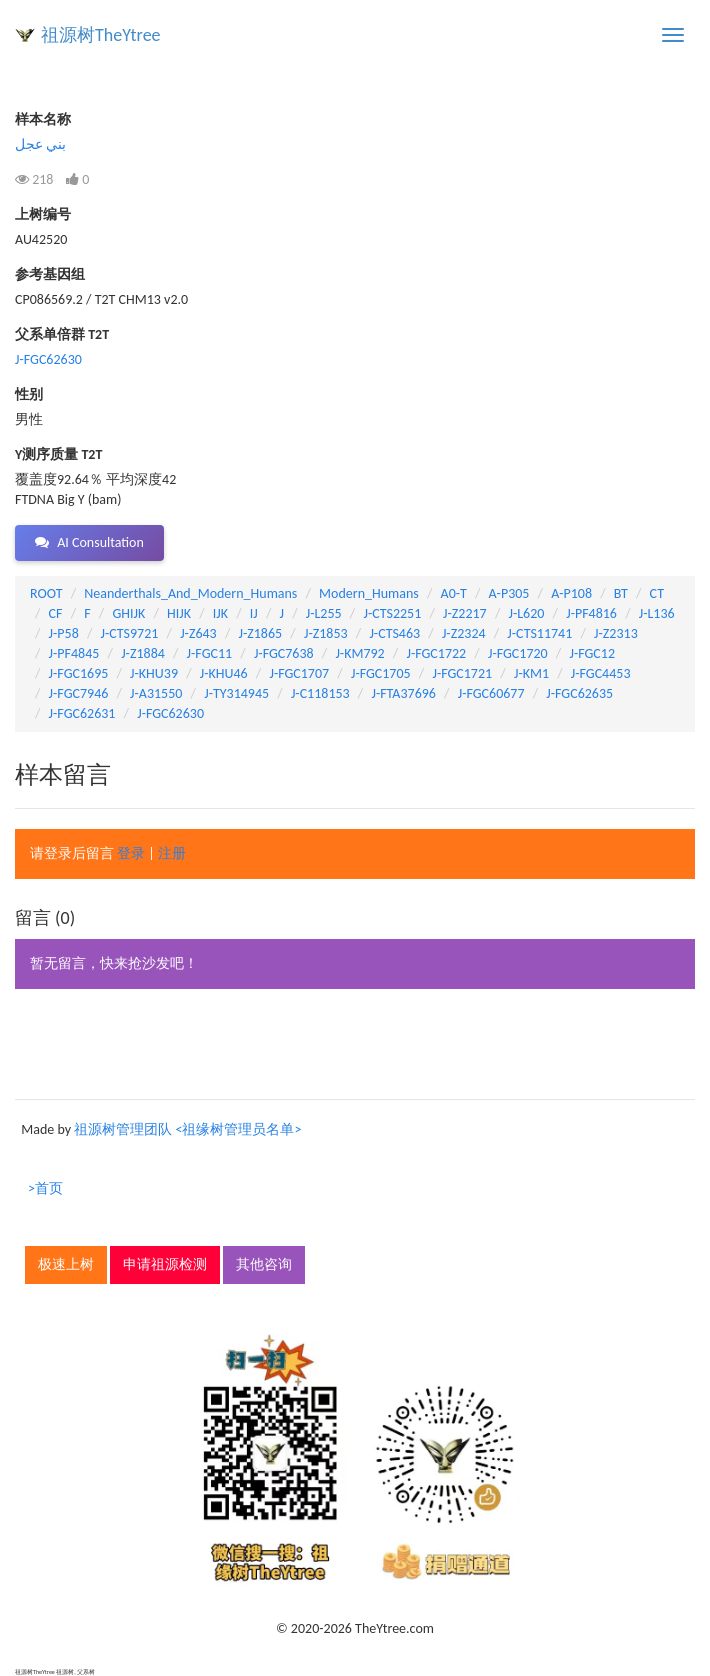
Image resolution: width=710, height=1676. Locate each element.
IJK (220, 613)
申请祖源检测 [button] (165, 1264)
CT (657, 593)
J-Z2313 (616, 633)
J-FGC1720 (518, 653)
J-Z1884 (143, 653)
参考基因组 (50, 274)
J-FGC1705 (381, 673)
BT (621, 593)
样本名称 (43, 119)
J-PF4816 (591, 613)
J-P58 (64, 633)
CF (56, 613)
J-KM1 (531, 673)
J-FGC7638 (284, 653)
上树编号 (43, 214)
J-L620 (526, 613)
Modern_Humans (369, 593)
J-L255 (324, 613)
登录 (131, 853)
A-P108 (571, 593)
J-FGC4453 (601, 673)
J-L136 (657, 613)
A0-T (454, 593)
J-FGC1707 (299, 673)
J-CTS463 (394, 633)
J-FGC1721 (462, 673)
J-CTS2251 (392, 613)
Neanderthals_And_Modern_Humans (190, 593)
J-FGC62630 (48, 359)
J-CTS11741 (539, 633)
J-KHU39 (154, 673)
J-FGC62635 (579, 693)
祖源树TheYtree (101, 35)
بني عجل (40, 144)
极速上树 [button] (66, 1264)
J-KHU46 (224, 673)
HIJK (179, 613)
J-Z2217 (465, 613)
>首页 (45, 1188)
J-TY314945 (236, 693)
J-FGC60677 (491, 693)
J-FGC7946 (79, 693)
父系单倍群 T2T (62, 334)
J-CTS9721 (130, 633)
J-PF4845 (74, 653)
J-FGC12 (592, 653)
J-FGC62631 (82, 713)
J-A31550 (156, 693)
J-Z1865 (260, 633)
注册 (172, 853)
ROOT (46, 593)
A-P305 (509, 593)
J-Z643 (198, 633)
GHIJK (128, 613)
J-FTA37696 (403, 693)
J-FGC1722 (436, 653)
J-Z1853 (326, 633)
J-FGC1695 (79, 673)
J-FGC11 (210, 653)
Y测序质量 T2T (58, 454)
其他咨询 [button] (264, 1264)
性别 (29, 394)
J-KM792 (359, 653)
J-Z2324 (464, 633)
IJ (254, 613)
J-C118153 (320, 693)
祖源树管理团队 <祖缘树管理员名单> (187, 1129)
